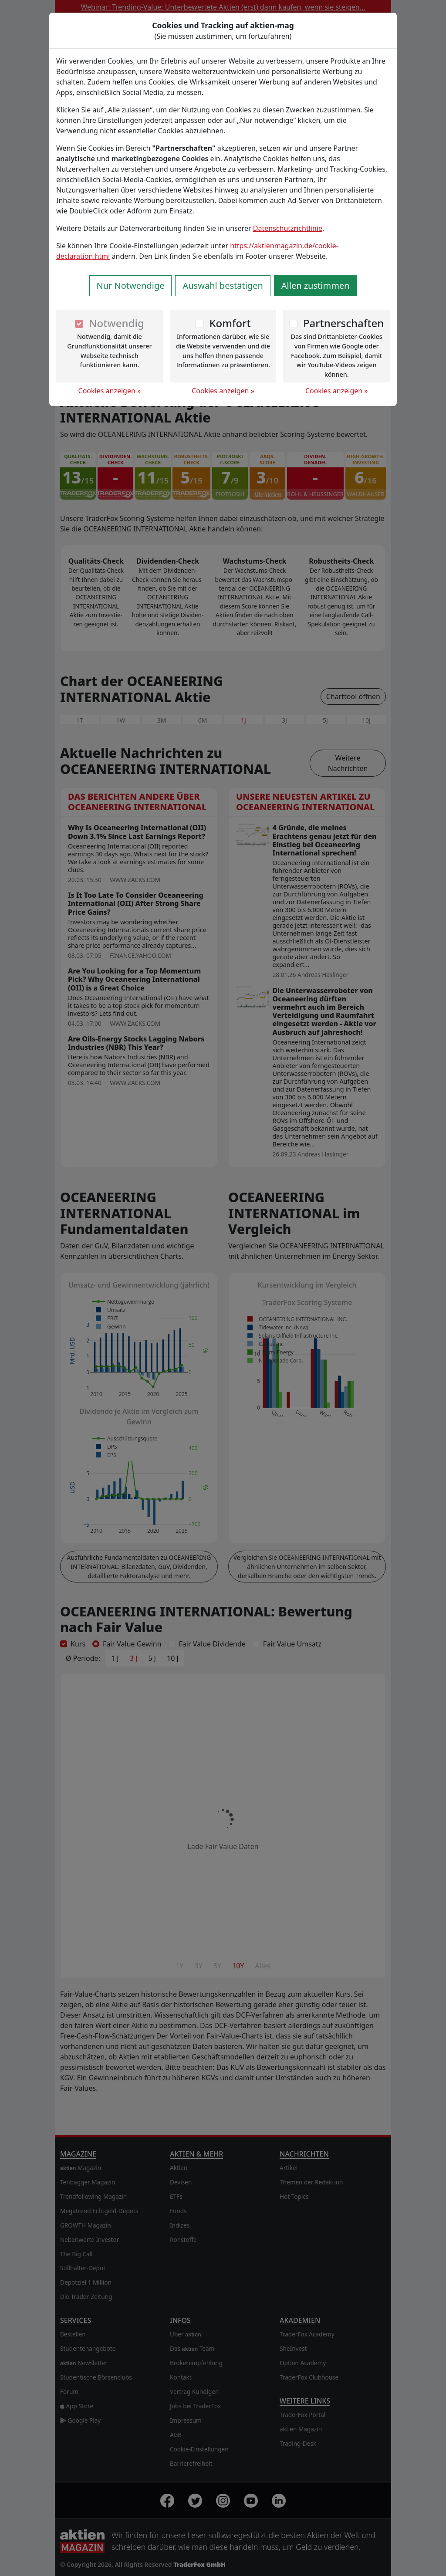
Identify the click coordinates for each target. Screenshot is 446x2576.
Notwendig (116, 323)
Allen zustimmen (315, 285)
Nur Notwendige (131, 285)
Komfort (229, 323)
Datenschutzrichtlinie (287, 228)
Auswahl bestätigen (222, 285)
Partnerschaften (343, 323)
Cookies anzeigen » (109, 391)
